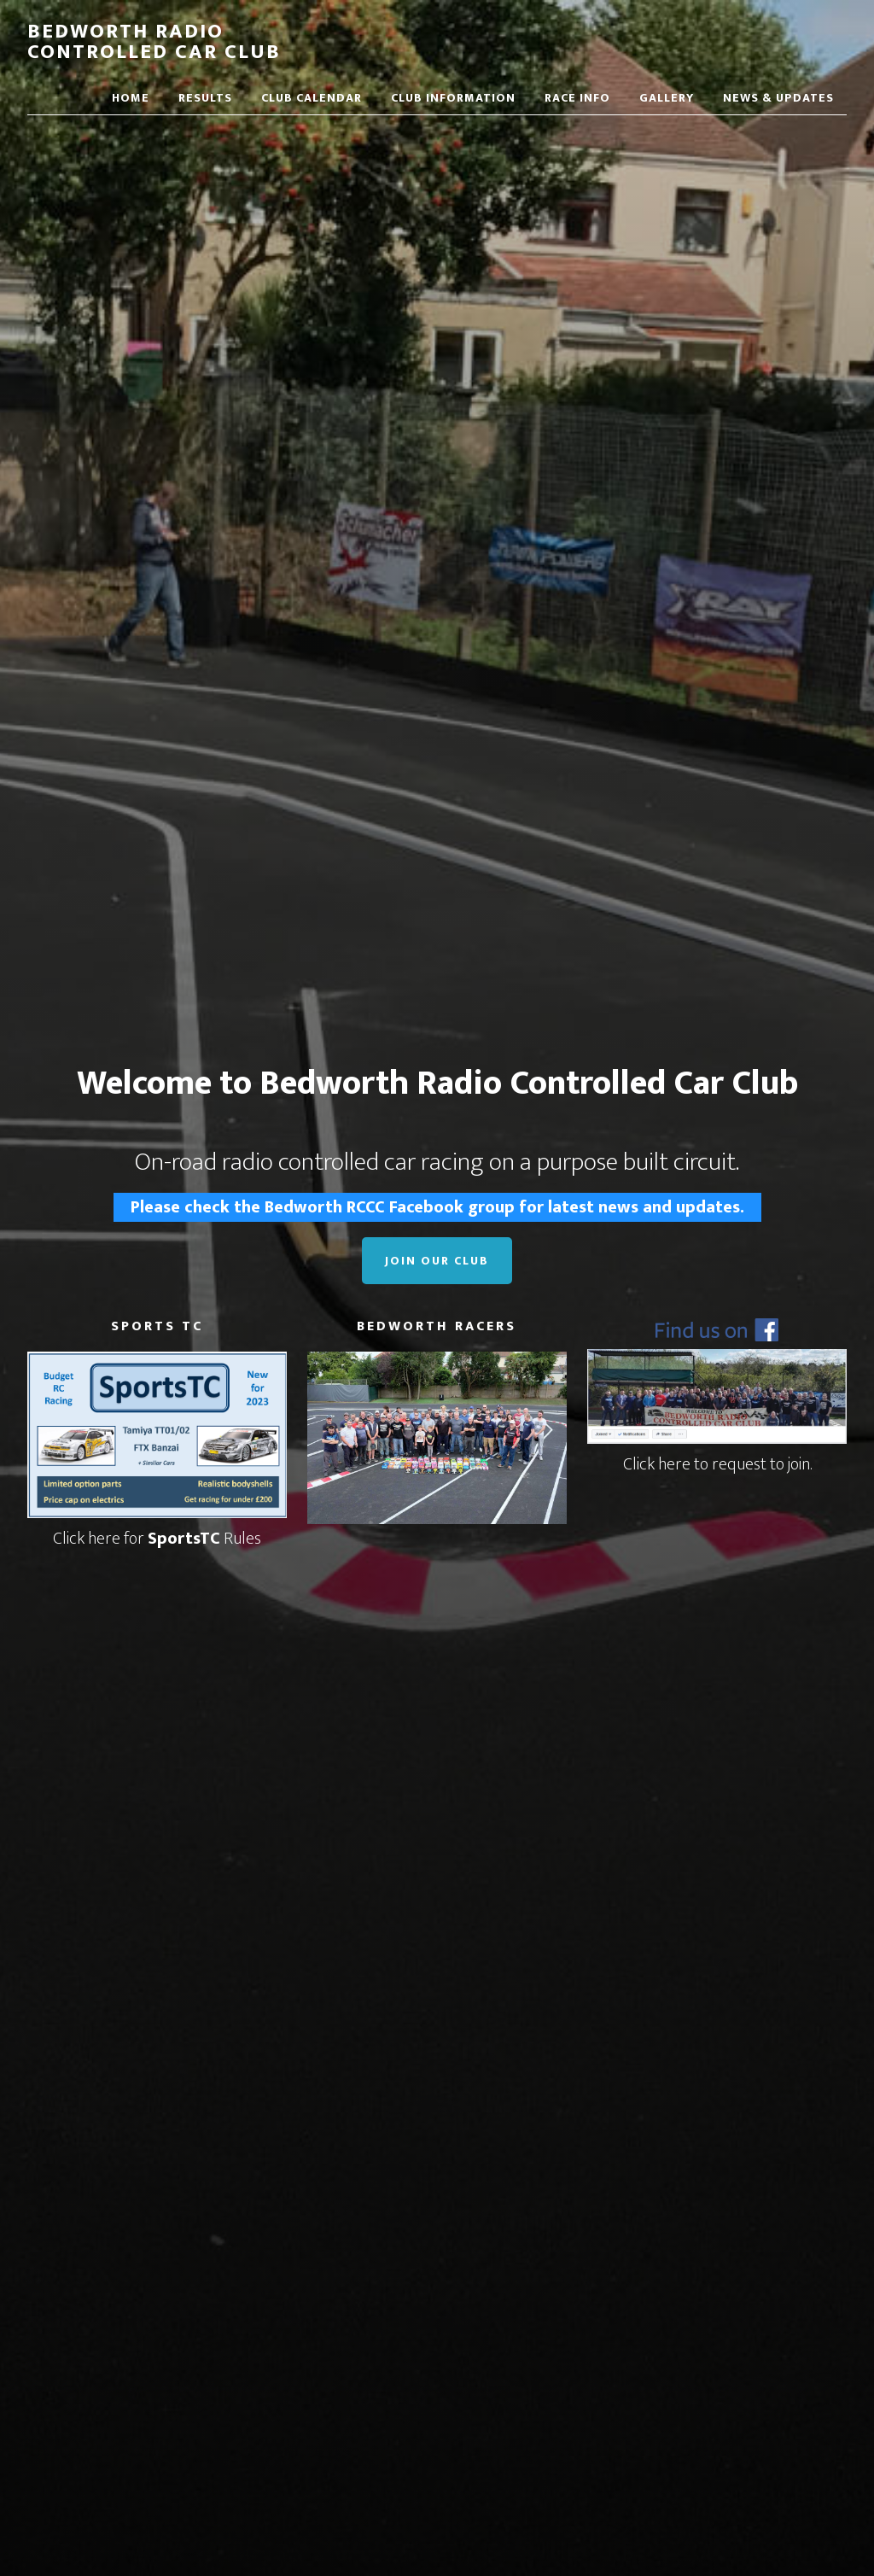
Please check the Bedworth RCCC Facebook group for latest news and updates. (437, 1207)
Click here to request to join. (717, 1464)
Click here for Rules (157, 1538)
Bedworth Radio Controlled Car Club (154, 42)
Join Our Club (437, 1260)
